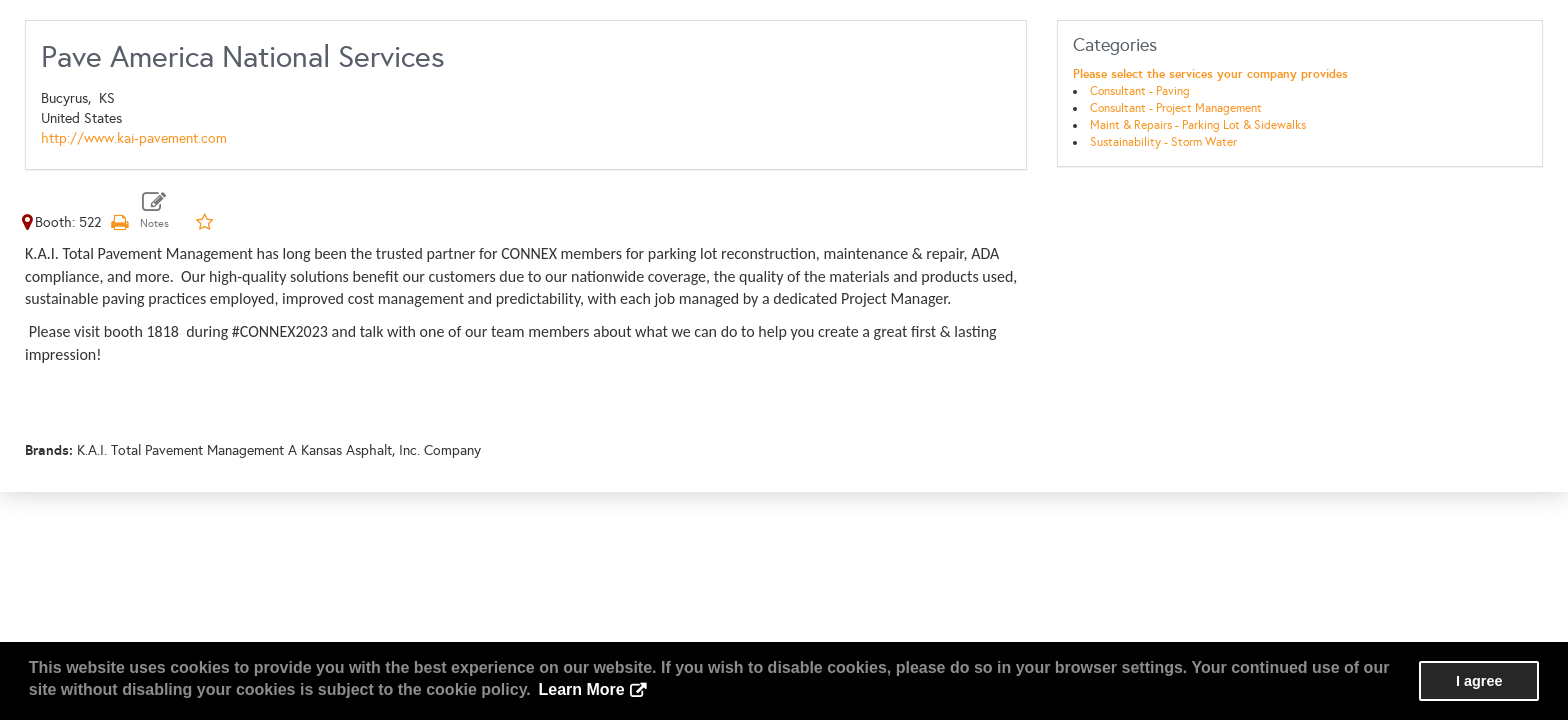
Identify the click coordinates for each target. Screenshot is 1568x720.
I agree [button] (1479, 681)
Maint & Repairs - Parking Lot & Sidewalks (1198, 125)
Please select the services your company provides (1210, 74)
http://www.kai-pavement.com (134, 138)
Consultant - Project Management (1176, 108)
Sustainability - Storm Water (1163, 142)
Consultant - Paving (1140, 91)
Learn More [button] (581, 689)
